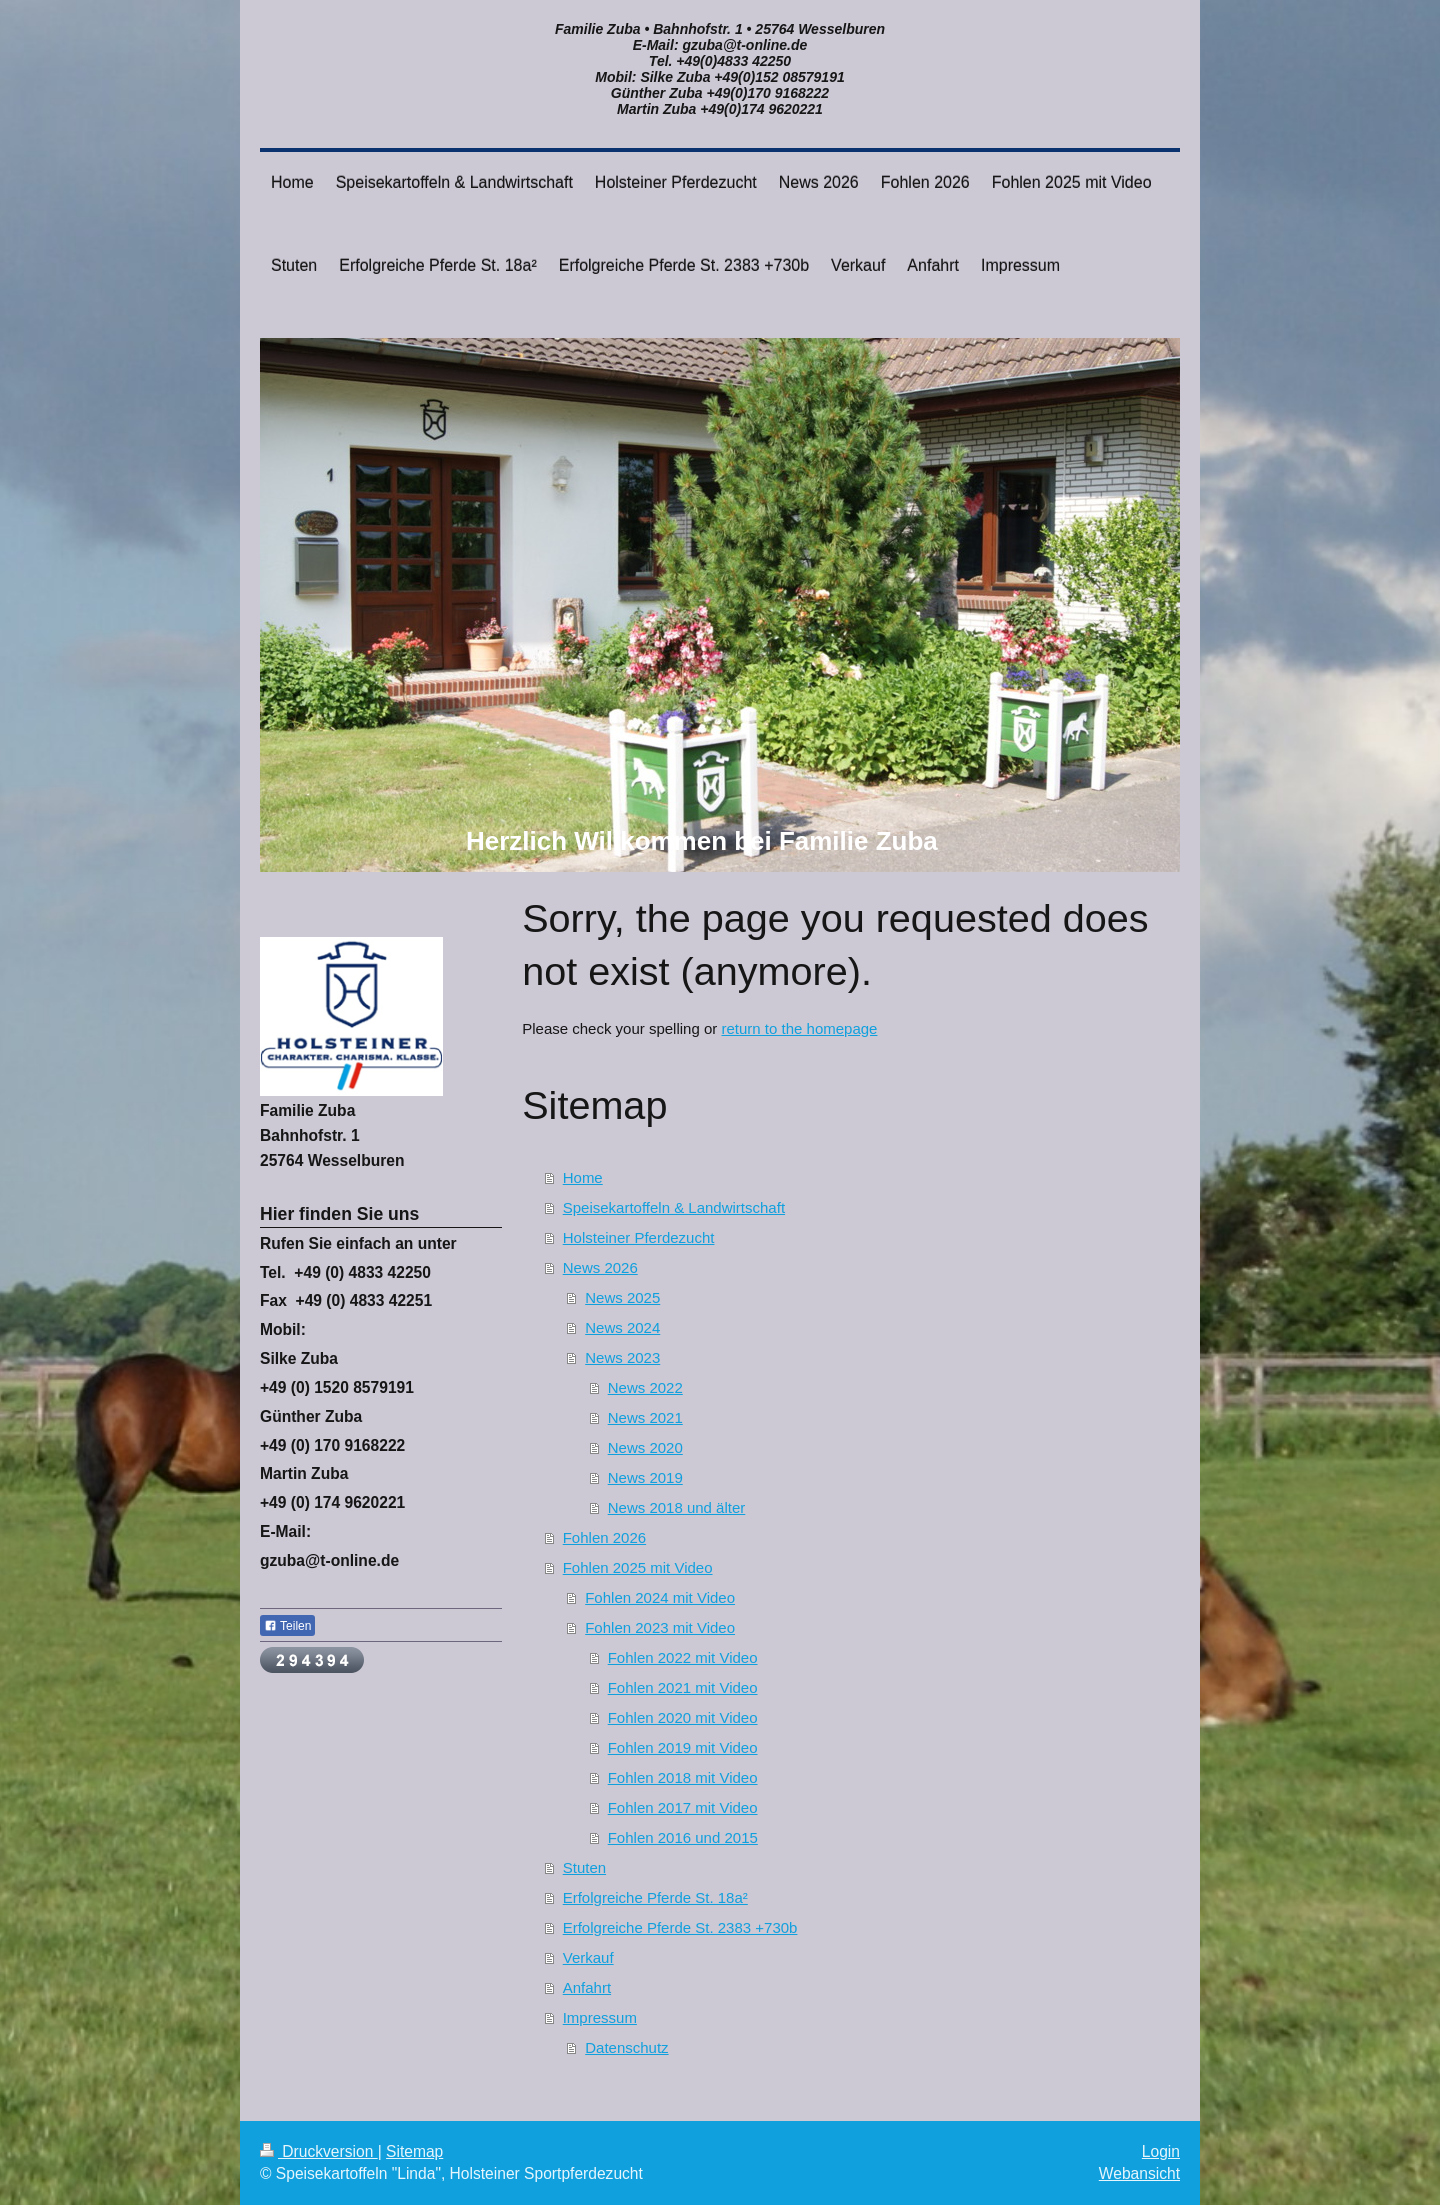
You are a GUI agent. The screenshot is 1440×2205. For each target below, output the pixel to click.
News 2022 (645, 1387)
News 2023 (622, 1357)
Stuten (584, 1867)
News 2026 (600, 1267)
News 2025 (622, 1297)
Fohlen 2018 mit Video (683, 1777)
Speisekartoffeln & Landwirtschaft (674, 1207)
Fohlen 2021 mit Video (683, 1687)
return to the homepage (799, 1028)
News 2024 (622, 1327)
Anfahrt (587, 1987)
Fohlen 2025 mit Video (638, 1567)
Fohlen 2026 (604, 1537)
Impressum (600, 2017)
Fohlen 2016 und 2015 (683, 1837)
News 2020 (645, 1447)
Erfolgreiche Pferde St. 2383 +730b (680, 1927)
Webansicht (1139, 2173)
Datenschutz (626, 2047)
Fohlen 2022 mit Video (683, 1657)
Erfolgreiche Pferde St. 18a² (655, 1897)
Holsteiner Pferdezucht (639, 1237)
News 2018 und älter (677, 1507)
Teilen (287, 1626)
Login (1161, 2151)
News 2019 (645, 1477)
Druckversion (319, 2151)
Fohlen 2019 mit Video (683, 1747)
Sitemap (414, 2151)
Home (583, 1177)
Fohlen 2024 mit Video (660, 1597)
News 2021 (645, 1417)
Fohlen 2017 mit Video (683, 1807)
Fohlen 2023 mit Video (660, 1627)
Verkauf (588, 1957)
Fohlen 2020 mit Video (683, 1717)
